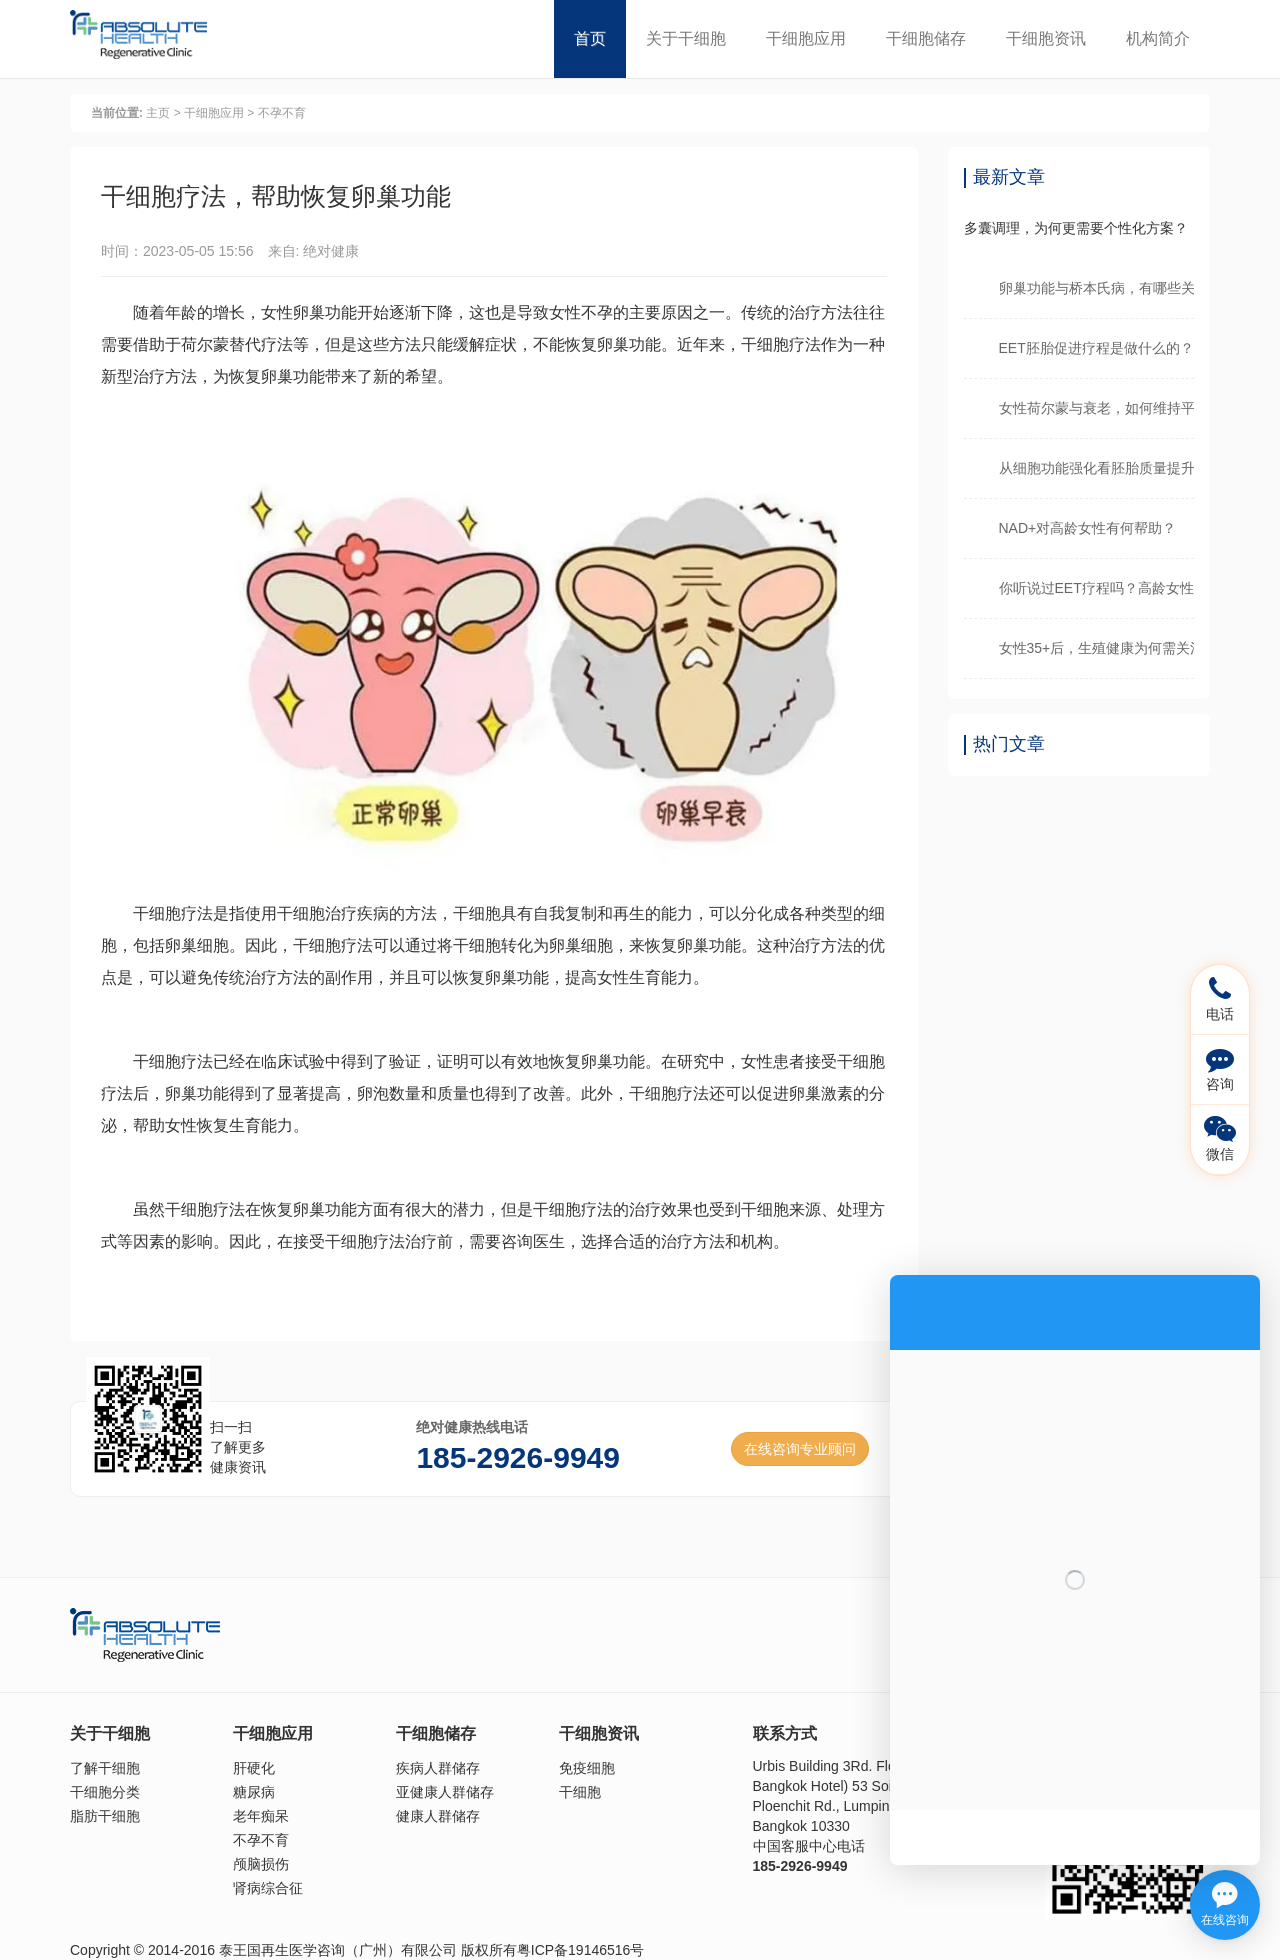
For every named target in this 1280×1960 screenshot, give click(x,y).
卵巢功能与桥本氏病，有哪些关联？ (1097, 288)
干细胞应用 (806, 38)
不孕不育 (282, 113)
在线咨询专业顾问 (800, 1449)
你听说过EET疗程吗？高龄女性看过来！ (1097, 588)
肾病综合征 (268, 1888)
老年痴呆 (261, 1816)
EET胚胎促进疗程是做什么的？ (1096, 348)
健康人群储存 (438, 1816)
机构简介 (1158, 38)
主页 (158, 113)
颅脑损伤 (261, 1864)
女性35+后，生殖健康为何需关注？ (1097, 648)
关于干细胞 (686, 38)
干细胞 (580, 1792)
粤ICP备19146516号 (581, 1950)
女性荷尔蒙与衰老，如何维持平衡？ (1097, 408)
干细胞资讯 (1046, 38)
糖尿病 (254, 1792)
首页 (590, 38)
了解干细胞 (105, 1768)
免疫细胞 (587, 1768)
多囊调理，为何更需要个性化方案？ (1076, 228)
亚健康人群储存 (445, 1792)
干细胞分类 (105, 1792)
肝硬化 (254, 1768)
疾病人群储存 (438, 1768)
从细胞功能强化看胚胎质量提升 (1097, 468)
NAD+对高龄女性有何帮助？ (1088, 528)
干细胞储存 (926, 38)
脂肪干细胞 (105, 1816)
